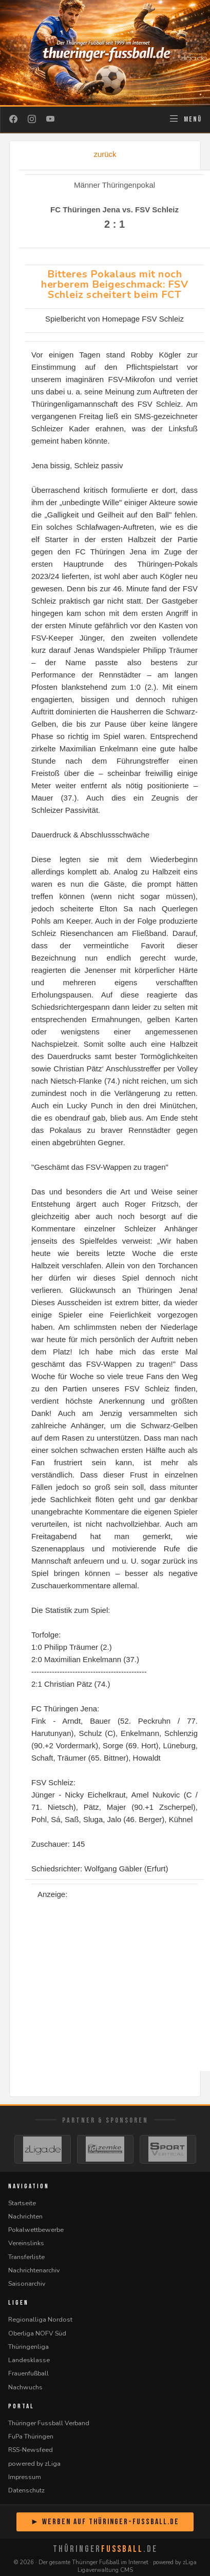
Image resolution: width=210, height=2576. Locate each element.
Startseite (22, 2203)
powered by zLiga (34, 2463)
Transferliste (26, 2256)
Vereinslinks (26, 2243)
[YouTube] (50, 119)
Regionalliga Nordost (40, 2319)
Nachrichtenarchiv (34, 2270)
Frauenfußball (28, 2373)
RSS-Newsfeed (30, 2449)
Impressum (24, 2476)
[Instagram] (32, 119)
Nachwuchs (25, 2387)
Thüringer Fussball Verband (48, 2423)
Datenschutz (26, 2490)
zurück (104, 154)
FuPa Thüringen (30, 2436)
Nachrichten (25, 2216)
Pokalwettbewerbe (36, 2229)
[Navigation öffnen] (185, 119)
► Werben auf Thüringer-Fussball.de (105, 2522)
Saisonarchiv (26, 2283)
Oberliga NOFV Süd (37, 2333)
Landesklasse (29, 2359)
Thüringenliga (28, 2346)
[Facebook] (13, 119)
